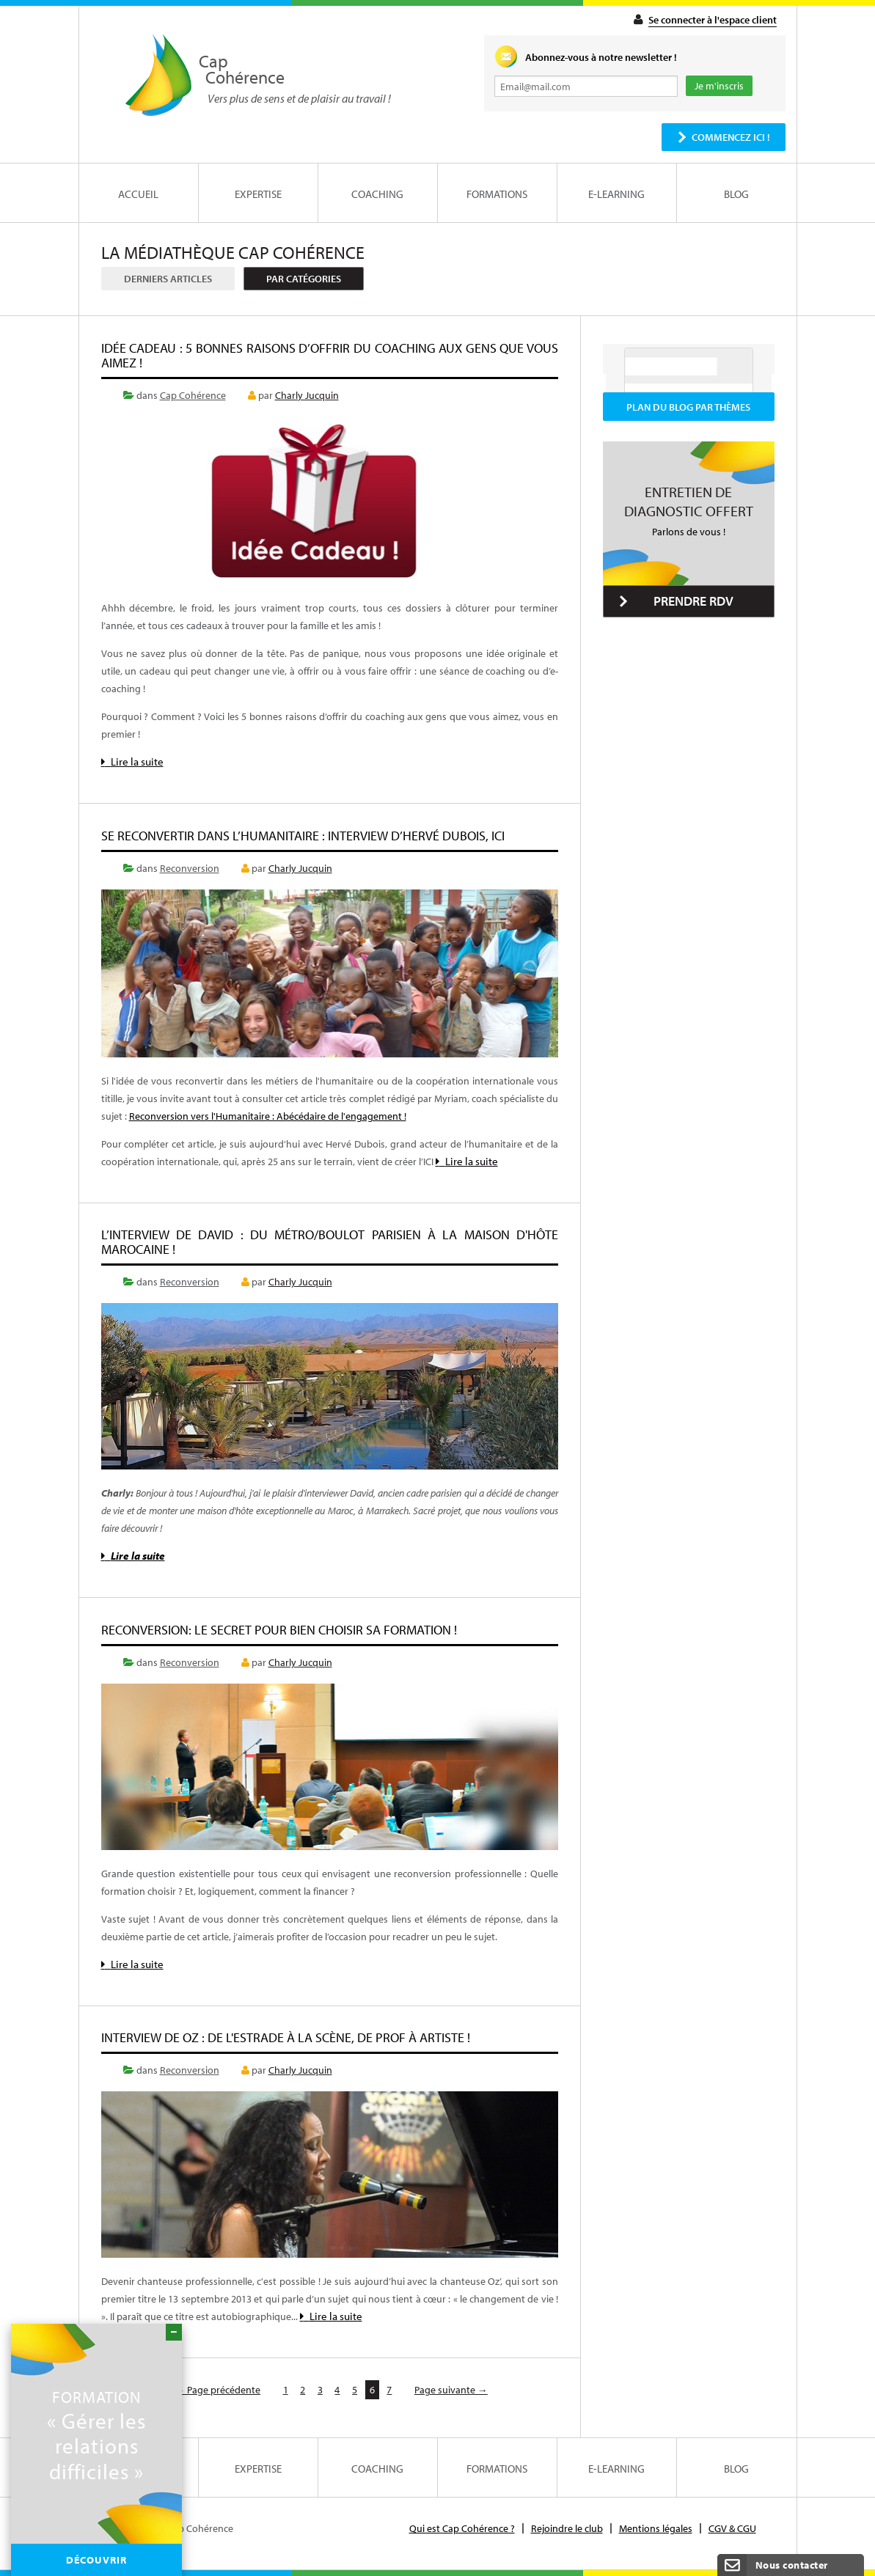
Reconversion (189, 868)
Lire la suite (132, 761)
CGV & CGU (732, 2528)
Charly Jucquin (307, 395)
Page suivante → (451, 2389)
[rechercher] (671, 365)
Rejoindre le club (567, 2528)
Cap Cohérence (193, 395)
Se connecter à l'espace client (712, 19)
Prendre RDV (693, 600)
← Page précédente (217, 2389)
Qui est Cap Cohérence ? (462, 2528)
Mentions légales (655, 2528)
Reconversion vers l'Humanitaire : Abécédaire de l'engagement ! (267, 1116)
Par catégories (303, 278)
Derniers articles (168, 278)
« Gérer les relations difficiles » (96, 2435)
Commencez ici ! (731, 137)
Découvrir (96, 2559)
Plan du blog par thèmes (688, 407)
